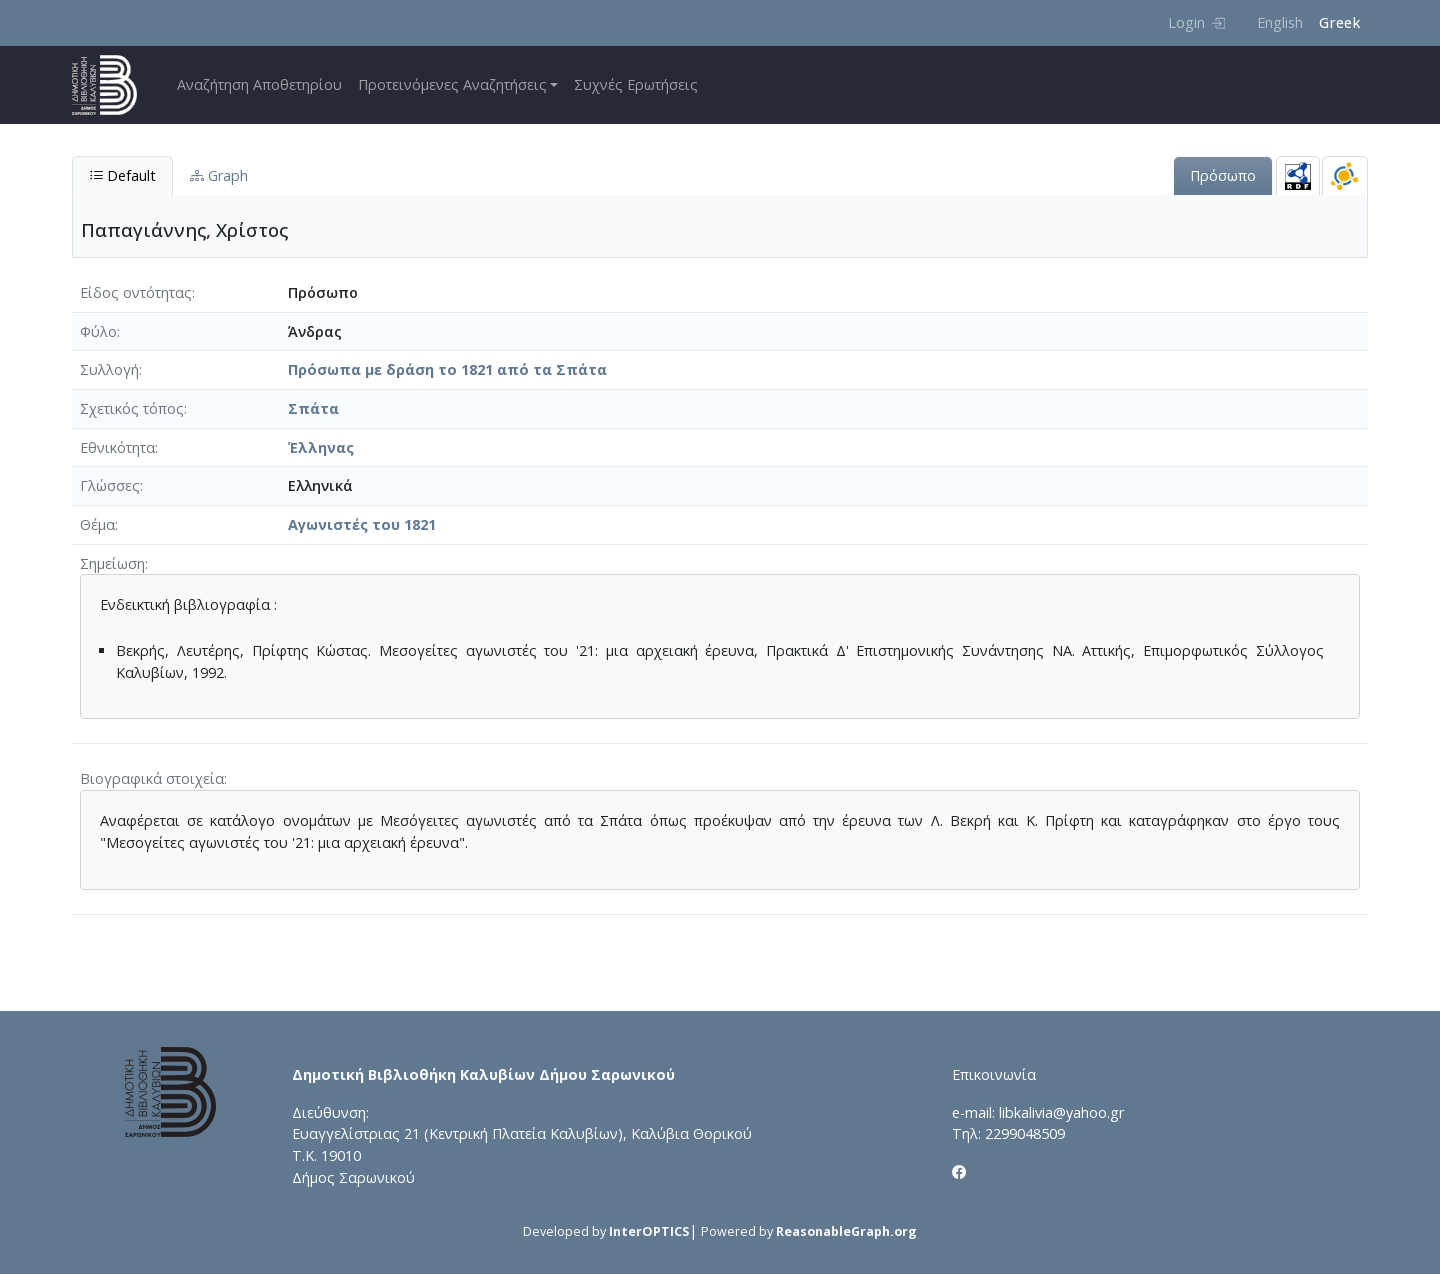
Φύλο (98, 331)
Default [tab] (122, 175)
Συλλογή (109, 369)
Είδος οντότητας (136, 292)
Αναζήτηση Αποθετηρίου (259, 84)
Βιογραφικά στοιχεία (152, 778)
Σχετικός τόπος (132, 408)
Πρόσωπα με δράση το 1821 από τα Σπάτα (447, 369)
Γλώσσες (110, 485)
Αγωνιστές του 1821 (362, 524)
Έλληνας (321, 447)
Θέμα (97, 524)
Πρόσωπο (1223, 175)
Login (1196, 22)
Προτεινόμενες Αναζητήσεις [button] (452, 84)
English (1280, 22)
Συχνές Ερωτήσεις (636, 84)
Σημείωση (112, 563)
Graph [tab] (219, 175)
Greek (1339, 22)
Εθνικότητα (117, 447)
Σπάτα (313, 408)
